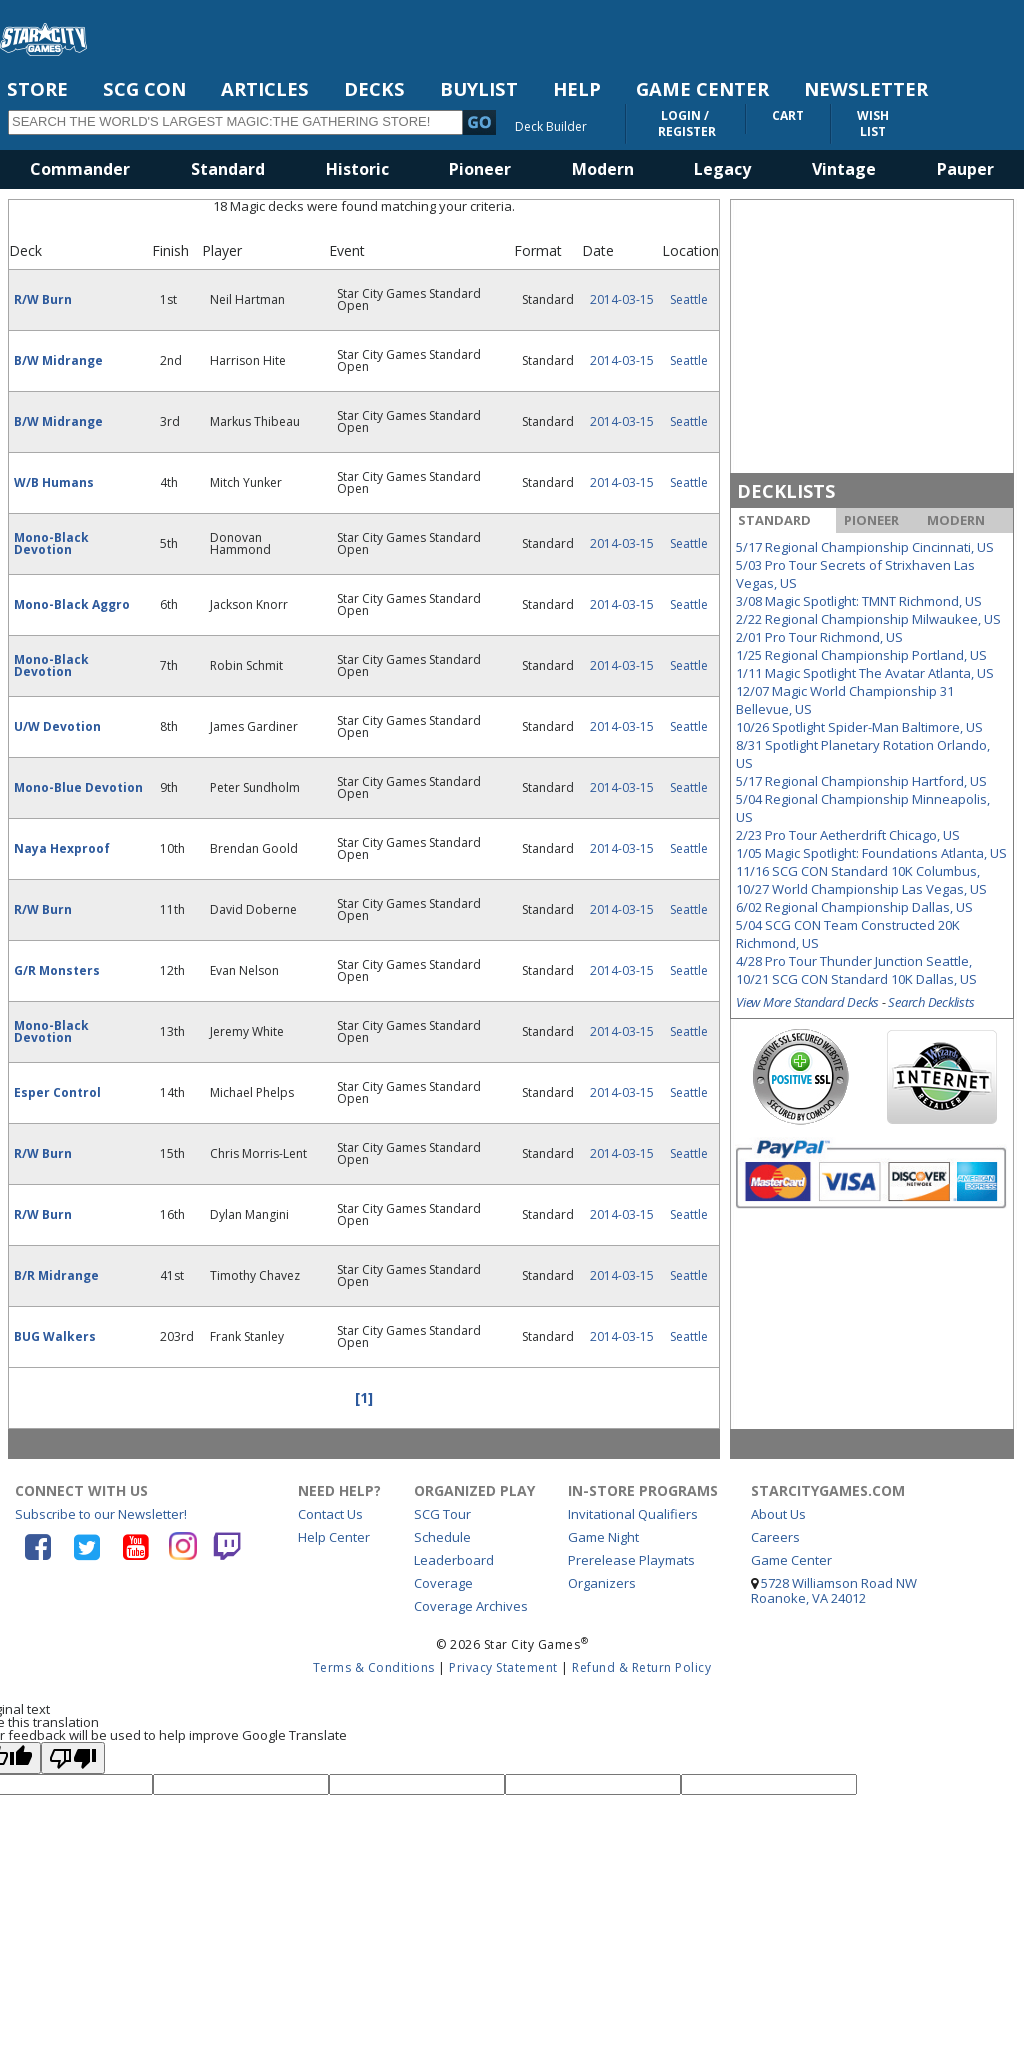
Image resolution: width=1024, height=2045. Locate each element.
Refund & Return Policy (641, 1667)
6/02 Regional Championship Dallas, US (854, 907)
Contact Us (330, 1514)
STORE (37, 88)
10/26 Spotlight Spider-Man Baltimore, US (859, 727)
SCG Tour (442, 1514)
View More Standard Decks (807, 1002)
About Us (778, 1514)
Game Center (791, 1560)
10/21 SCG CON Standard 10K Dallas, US (856, 979)
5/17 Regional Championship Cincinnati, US (865, 547)
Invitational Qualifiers (633, 1514)
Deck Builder (551, 126)
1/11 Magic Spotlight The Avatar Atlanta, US (865, 673)
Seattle (689, 299)
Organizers (602, 1583)
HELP (577, 88)
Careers (775, 1537)
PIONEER (871, 520)
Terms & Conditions (374, 1667)
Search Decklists (931, 1002)
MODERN (956, 520)
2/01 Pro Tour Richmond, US (819, 637)
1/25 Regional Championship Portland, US (861, 655)
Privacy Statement (503, 1667)
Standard (228, 169)
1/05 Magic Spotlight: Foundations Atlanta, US (871, 853)
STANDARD (774, 520)
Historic (357, 169)
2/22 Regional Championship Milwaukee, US (868, 619)
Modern (603, 169)
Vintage (844, 169)
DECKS (374, 88)
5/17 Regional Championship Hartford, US (861, 781)
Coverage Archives (471, 1606)
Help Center (334, 1537)
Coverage (443, 1583)
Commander (80, 169)
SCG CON (144, 88)
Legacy (722, 169)
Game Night (603, 1537)
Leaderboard (454, 1560)
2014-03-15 (622, 299)
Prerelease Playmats (631, 1560)
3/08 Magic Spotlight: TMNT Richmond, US (859, 601)
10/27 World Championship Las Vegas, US (861, 889)
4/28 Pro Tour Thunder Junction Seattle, (854, 961)
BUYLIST (479, 88)
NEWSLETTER (866, 88)
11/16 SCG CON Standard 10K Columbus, (858, 871)
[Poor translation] (73, 1758)
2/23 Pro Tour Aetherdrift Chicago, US (848, 835)
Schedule (442, 1537)
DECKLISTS (786, 491)
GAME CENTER (702, 88)
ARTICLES (265, 88)
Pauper (965, 169)
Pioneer (480, 169)
